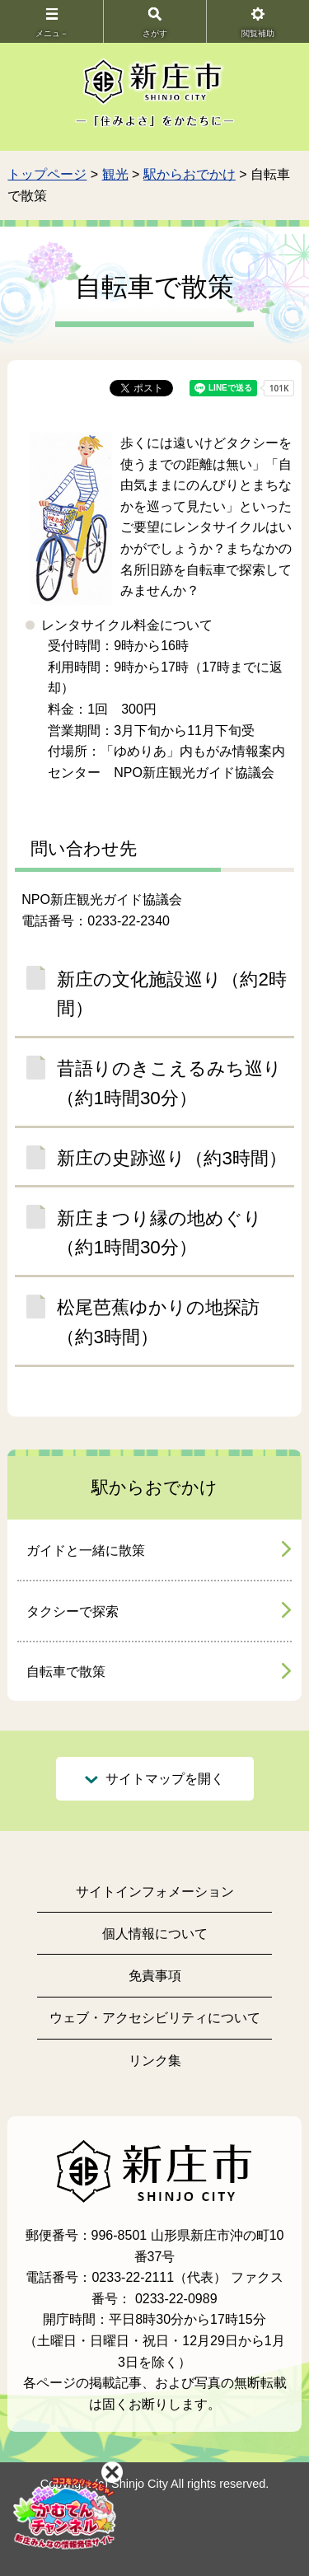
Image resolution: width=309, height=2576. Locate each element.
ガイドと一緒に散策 (85, 1550)
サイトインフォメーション (155, 1892)
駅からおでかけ (189, 174)
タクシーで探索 (72, 1611)
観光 (115, 174)
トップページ (47, 174)
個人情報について (155, 1934)
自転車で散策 (65, 1672)
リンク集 (155, 2061)
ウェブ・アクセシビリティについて (154, 2018)
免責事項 (155, 1976)
